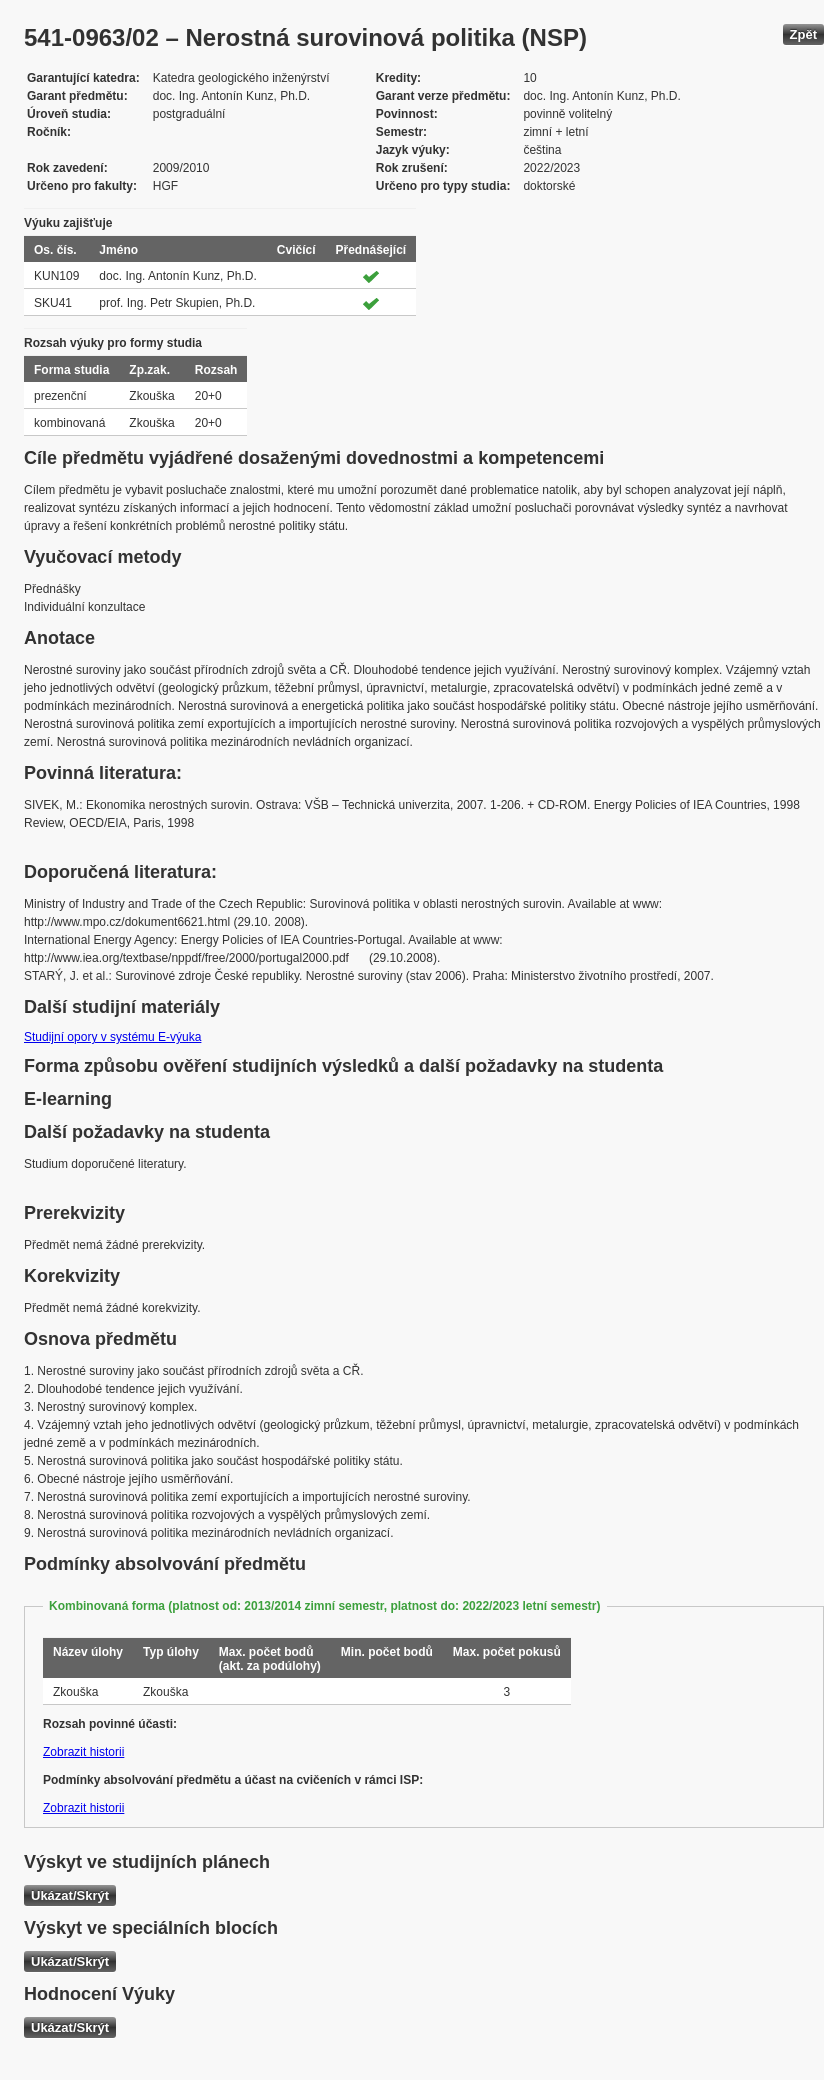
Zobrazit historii (83, 1752)
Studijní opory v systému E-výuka (112, 1037)
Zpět (803, 34)
